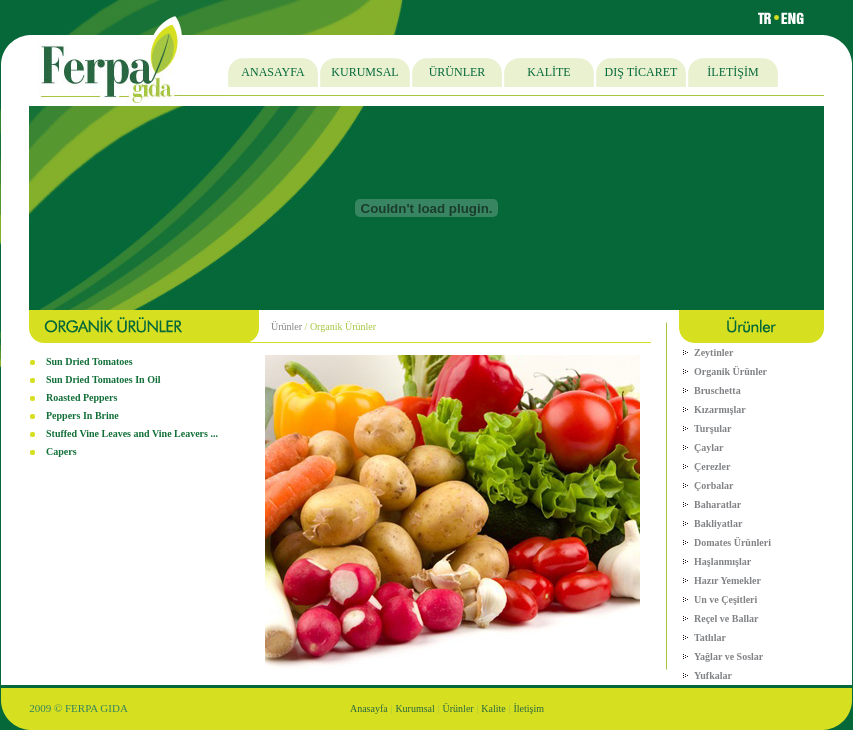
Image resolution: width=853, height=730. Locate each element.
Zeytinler (713, 352)
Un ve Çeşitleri (725, 599)
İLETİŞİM (732, 72)
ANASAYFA (272, 72)
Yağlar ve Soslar (728, 656)
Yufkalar (713, 675)
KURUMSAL (364, 72)
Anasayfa (369, 708)
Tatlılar (710, 637)
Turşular (712, 428)
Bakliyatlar (718, 523)
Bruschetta (717, 390)
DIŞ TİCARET (641, 72)
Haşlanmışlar (722, 561)
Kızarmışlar (720, 409)
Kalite (493, 708)
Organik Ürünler (730, 371)
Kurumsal (414, 708)
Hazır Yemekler (727, 580)
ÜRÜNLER (457, 72)
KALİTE (548, 72)
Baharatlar (717, 504)
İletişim (529, 708)
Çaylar (708, 447)
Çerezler (712, 466)
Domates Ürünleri (732, 542)
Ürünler (286, 326)
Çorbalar (713, 485)
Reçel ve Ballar (726, 618)
